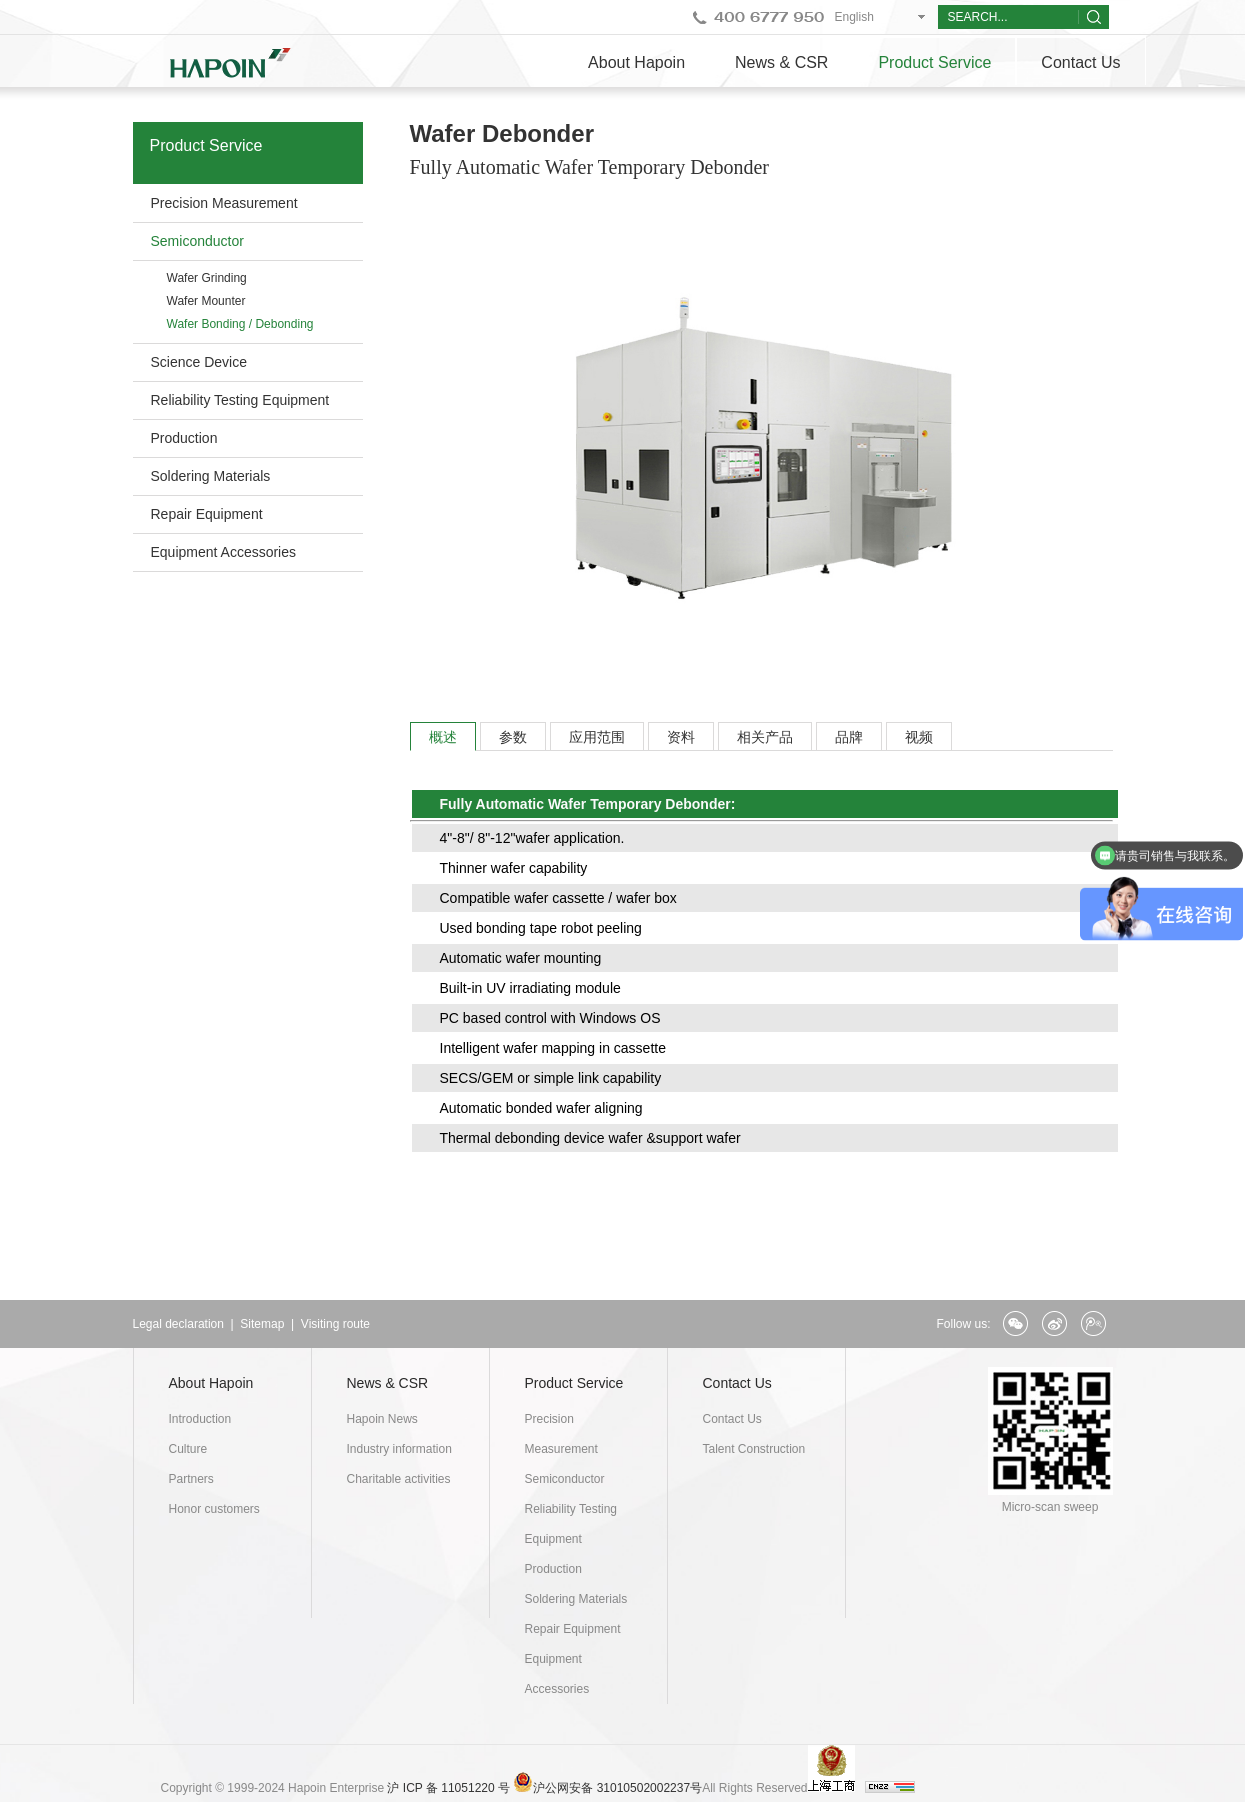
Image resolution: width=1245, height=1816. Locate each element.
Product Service (934, 62)
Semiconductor (197, 241)
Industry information (399, 1449)
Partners (191, 1479)
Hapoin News (382, 1419)
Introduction (200, 1419)
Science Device (199, 362)
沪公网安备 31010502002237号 (617, 1788)
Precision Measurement (224, 203)
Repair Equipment (207, 514)
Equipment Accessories (224, 552)
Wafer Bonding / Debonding (240, 324)
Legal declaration (178, 1324)
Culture (188, 1449)
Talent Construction (754, 1449)
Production (184, 438)
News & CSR (781, 62)
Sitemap (262, 1324)
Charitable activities (399, 1479)
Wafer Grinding (207, 278)
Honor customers (214, 1509)
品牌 (849, 737)
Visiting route (335, 1324)
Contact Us (1080, 62)
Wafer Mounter (206, 301)
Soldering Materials (211, 476)
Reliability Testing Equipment (240, 400)
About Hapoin (636, 62)
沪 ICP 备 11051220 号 (448, 1788)
